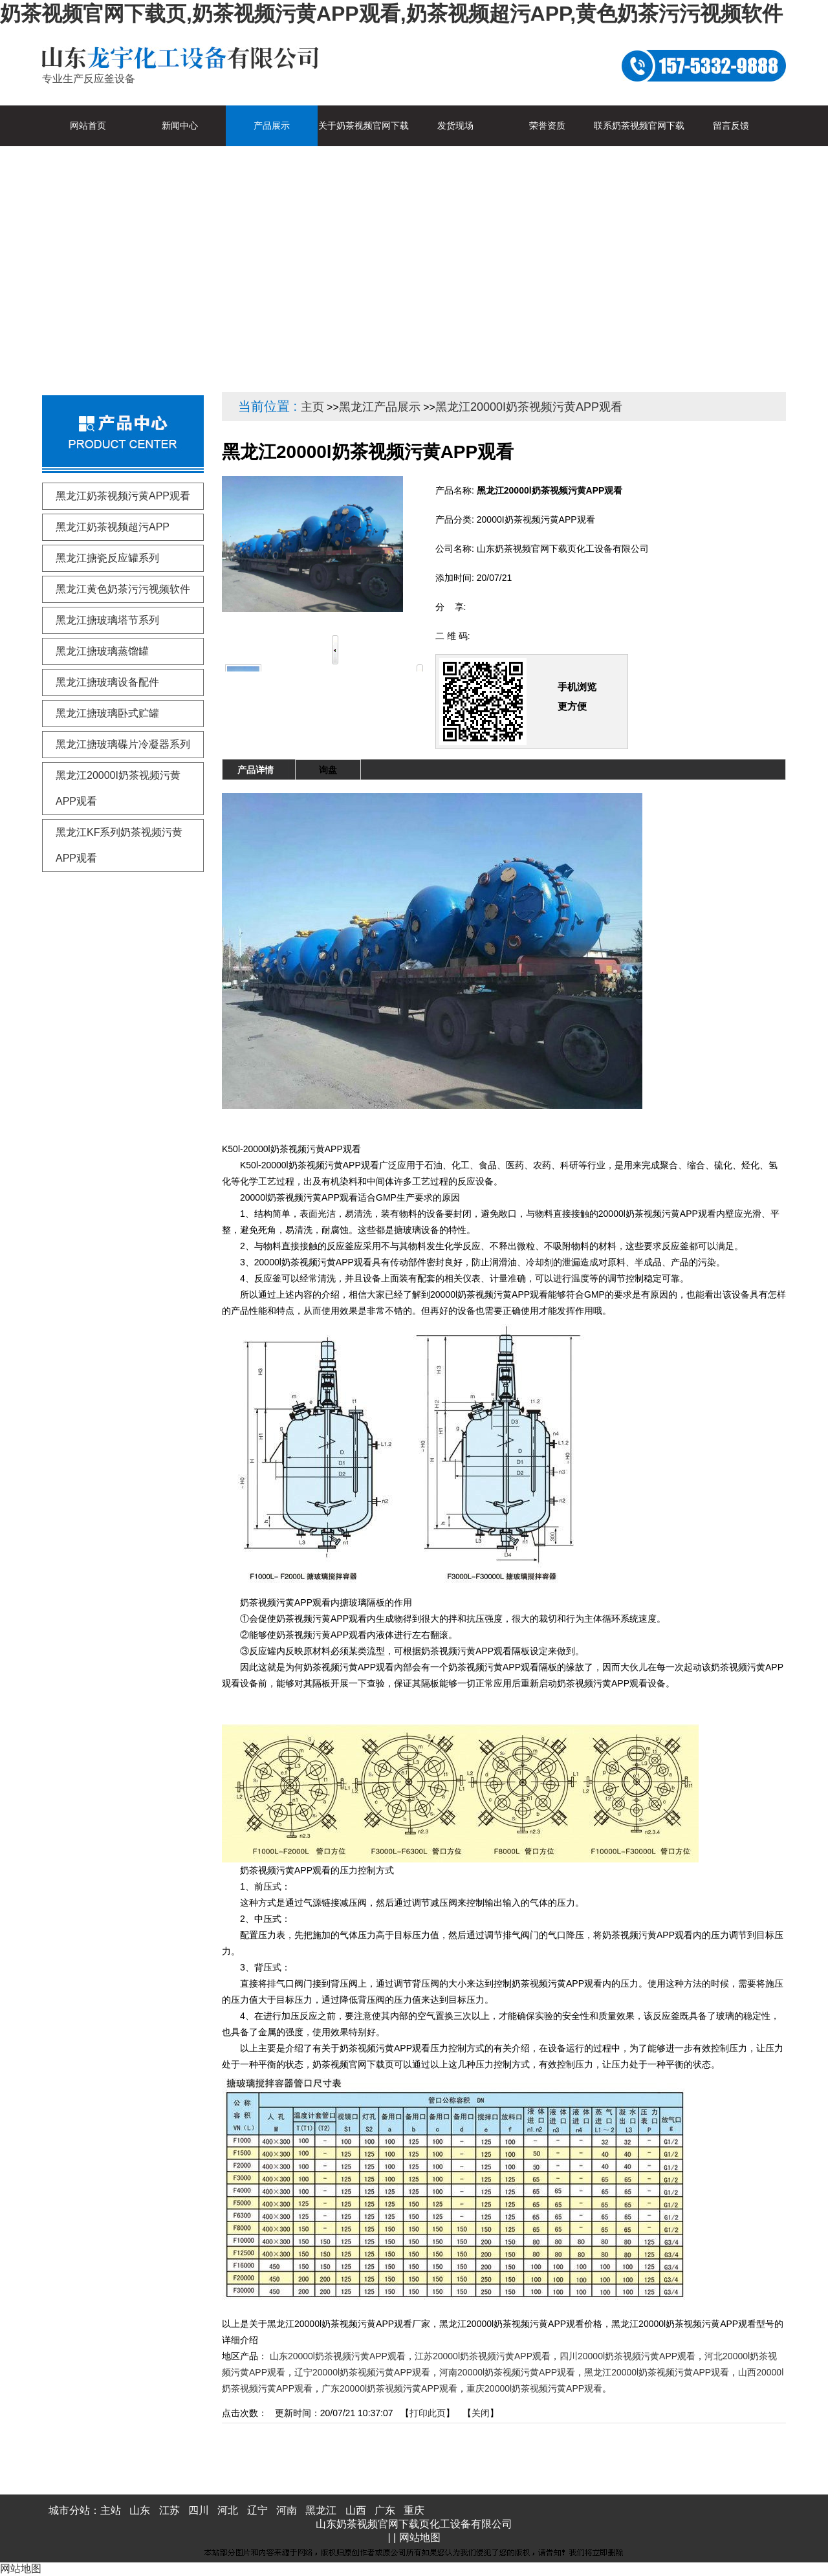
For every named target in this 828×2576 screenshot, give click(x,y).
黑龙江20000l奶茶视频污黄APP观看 (656, 2372)
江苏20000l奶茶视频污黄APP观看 (482, 2356)
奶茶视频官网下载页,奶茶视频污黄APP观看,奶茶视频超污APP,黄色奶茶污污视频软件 (391, 13)
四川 (198, 2510)
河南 (286, 2510)
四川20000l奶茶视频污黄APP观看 (627, 2356)
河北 (227, 2510)
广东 (385, 2510)
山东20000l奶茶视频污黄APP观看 (338, 2356)
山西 (355, 2510)
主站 (110, 2510)
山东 (139, 2510)
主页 (312, 406)
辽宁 (257, 2510)
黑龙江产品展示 (379, 406)
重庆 (414, 2510)
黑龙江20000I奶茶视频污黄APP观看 (528, 406)
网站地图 (420, 2537)
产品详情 (255, 770)
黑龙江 (320, 2510)
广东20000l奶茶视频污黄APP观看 (389, 2388)
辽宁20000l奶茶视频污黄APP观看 (362, 2372)
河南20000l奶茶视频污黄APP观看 (507, 2372)
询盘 (328, 770)
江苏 (169, 2510)
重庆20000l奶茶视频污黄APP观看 (534, 2388)
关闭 (481, 2413)
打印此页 (427, 2413)
